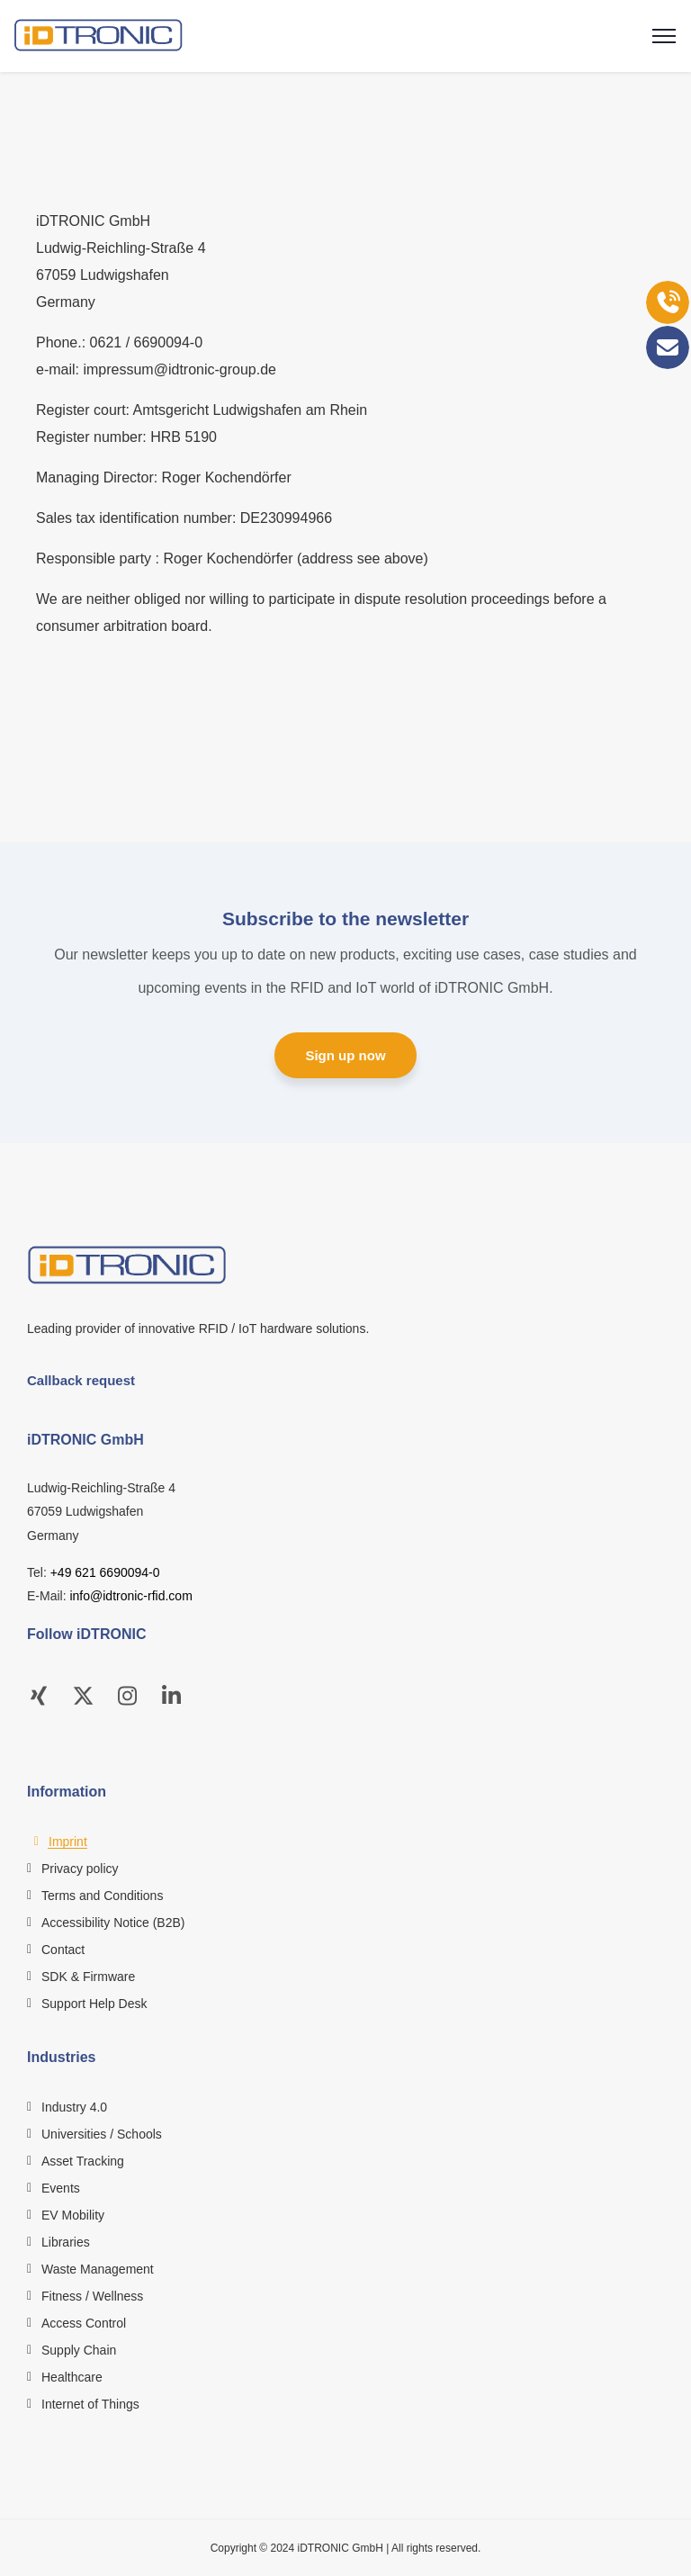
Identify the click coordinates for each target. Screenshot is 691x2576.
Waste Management (97, 2269)
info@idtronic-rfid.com (130, 1596)
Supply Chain (78, 2350)
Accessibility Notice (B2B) (113, 1922)
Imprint (68, 1841)
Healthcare (72, 2377)
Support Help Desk (94, 2003)
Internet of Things (90, 2404)
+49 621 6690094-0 (105, 1572)
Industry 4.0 (74, 2107)
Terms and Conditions (102, 1895)
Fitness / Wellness (92, 2296)
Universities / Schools (101, 2134)
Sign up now (345, 1055)
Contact (63, 1949)
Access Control (83, 2323)
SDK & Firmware (88, 1976)
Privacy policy (80, 1868)
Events (60, 2188)
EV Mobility (72, 2215)
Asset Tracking (82, 2161)
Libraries (65, 2242)
